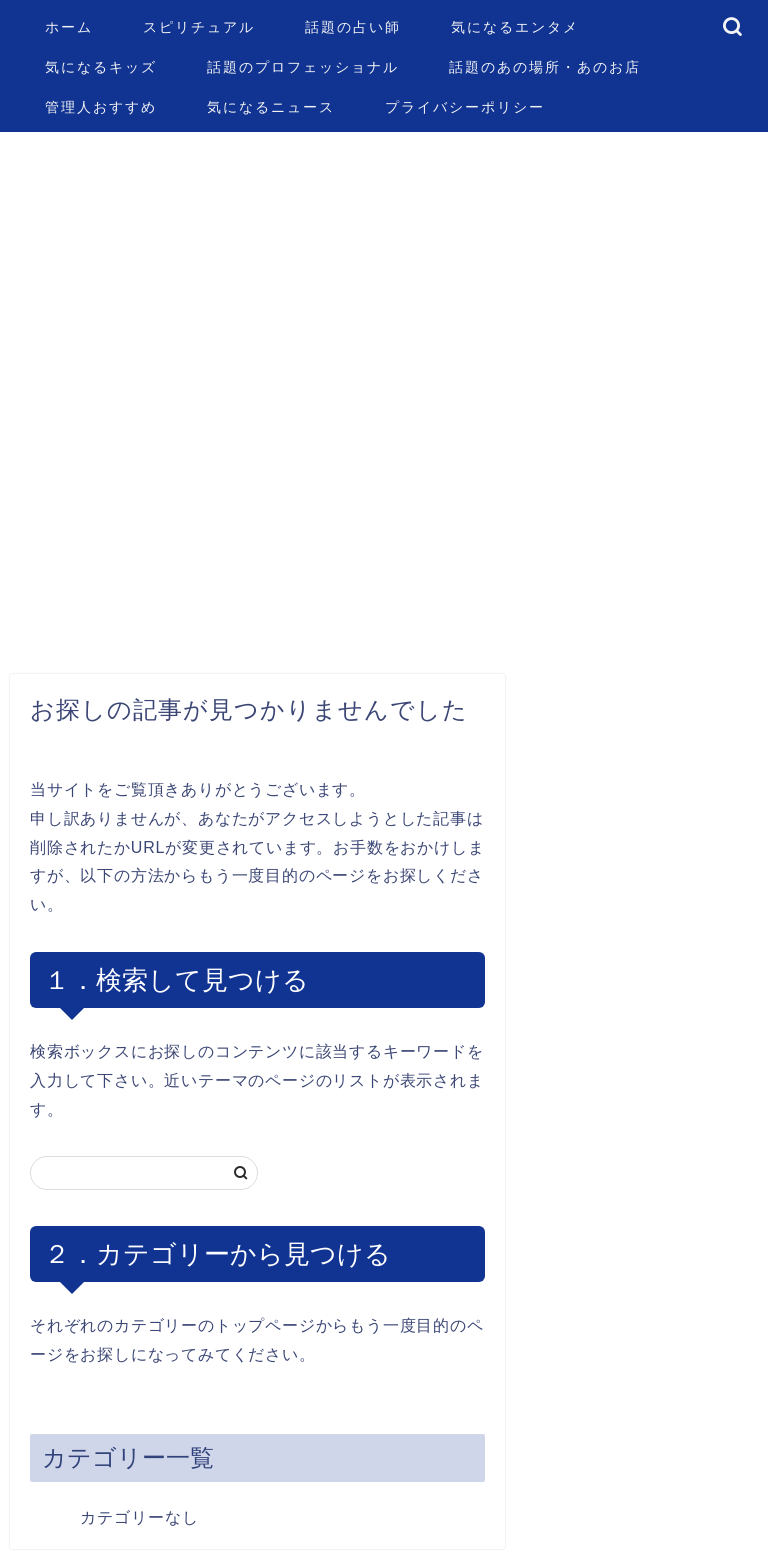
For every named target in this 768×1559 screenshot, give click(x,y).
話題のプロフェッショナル (303, 67)
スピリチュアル (199, 27)
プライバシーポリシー (465, 107)
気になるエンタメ (515, 27)
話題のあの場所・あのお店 (545, 67)
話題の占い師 (353, 27)
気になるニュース (271, 107)
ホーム (69, 27)
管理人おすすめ (101, 107)
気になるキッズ (101, 67)
